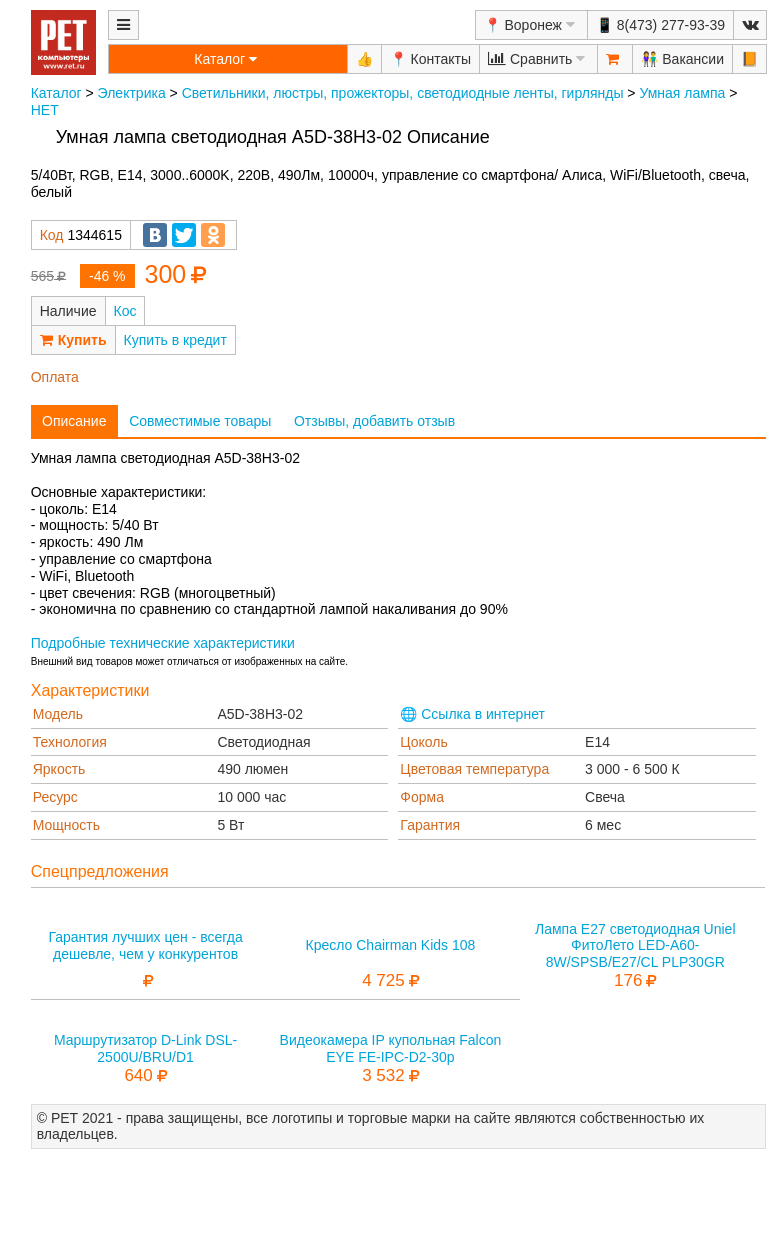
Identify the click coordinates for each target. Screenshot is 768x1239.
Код (52, 235)
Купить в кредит (175, 340)
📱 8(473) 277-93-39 (660, 25)
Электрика (132, 93)
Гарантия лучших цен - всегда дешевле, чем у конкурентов (145, 945)
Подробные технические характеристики (163, 643)
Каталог (56, 93)
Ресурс (55, 797)
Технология (70, 742)
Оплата (55, 377)
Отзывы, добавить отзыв (374, 421)
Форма (422, 797)
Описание (74, 421)
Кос (125, 311)
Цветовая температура (474, 769)
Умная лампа (682, 93)
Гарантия (430, 825)
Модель (58, 714)
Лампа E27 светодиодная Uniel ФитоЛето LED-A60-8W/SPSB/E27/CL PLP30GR (635, 946)
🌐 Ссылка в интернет (472, 714)
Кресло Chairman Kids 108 (391, 945)
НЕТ (45, 110)
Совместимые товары (200, 421)
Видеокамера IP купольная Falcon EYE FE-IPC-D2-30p (391, 1048)
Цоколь (423, 742)
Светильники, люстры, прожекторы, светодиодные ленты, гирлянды (403, 93)
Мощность (66, 825)
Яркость (59, 769)
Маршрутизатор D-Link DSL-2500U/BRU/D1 (145, 1048)
